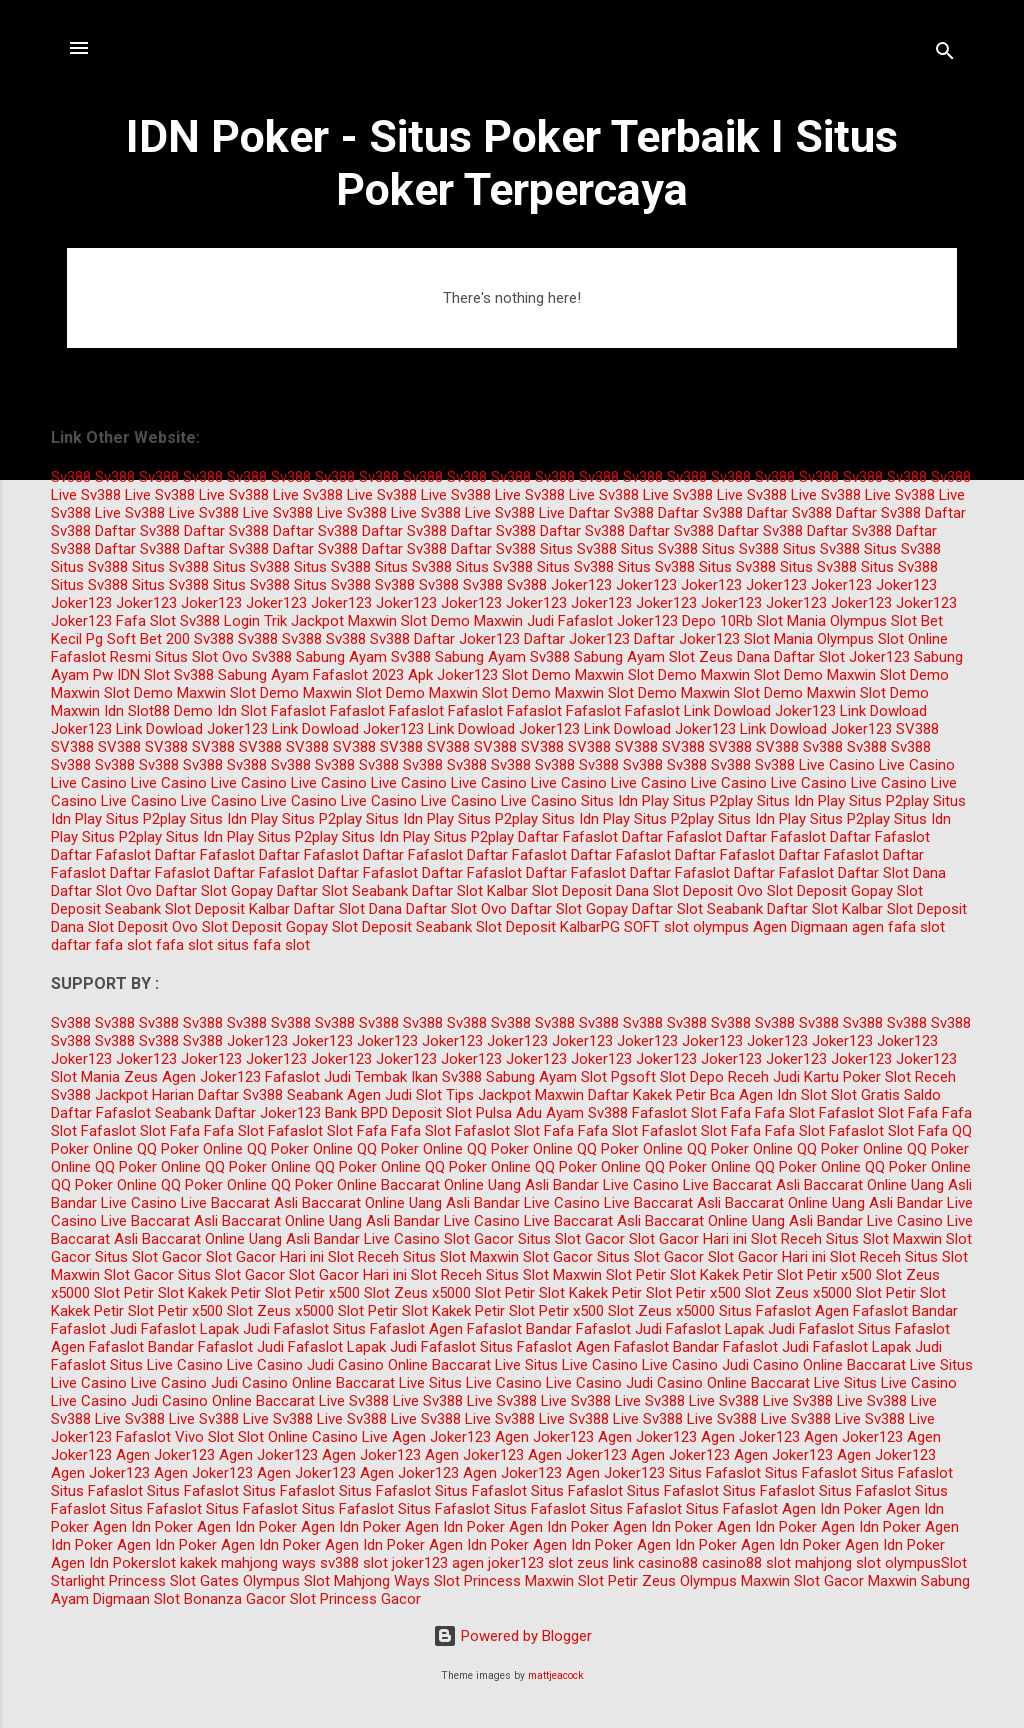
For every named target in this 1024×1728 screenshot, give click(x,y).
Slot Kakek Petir (721, 1275)
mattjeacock (556, 1675)
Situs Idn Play (625, 801)
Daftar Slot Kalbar (470, 891)
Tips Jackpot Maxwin (515, 1095)
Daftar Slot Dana (892, 873)
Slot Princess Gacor (355, 1599)
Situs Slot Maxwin (884, 1239)
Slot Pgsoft (618, 1077)
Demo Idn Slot (220, 711)
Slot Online (913, 639)
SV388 (917, 729)
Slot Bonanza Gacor (220, 1599)
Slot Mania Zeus (104, 1077)
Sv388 (71, 477)
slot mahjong (809, 1563)
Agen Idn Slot (783, 1095)
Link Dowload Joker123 (760, 711)
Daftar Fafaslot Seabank (131, 1113)
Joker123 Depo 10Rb (685, 621)
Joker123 (581, 585)
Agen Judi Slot (394, 1095)
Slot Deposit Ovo (708, 891)
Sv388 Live (116, 495)
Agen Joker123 (211, 1077)
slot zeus (578, 1563)
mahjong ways (268, 1563)
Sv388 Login (220, 621)
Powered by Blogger (512, 1636)
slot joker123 (405, 1563)
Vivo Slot (204, 1437)
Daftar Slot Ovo (101, 891)
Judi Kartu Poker (827, 1077)
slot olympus (706, 927)
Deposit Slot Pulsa (452, 1113)
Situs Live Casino (166, 1365)
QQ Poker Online (190, 1149)
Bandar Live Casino (616, 1185)
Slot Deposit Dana (590, 891)
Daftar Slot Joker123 (842, 657)
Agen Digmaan (800, 927)
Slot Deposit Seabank (402, 927)
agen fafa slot (898, 927)
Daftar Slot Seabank (342, 891)
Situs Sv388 (578, 549)
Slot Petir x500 (824, 1275)
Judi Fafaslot (570, 621)
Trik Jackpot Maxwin (330, 621)
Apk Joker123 (453, 675)
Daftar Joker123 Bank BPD (301, 1113)
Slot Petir (636, 1275)
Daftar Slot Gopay (214, 891)
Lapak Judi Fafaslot (264, 1329)
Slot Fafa (721, 1113)
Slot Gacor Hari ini (688, 1239)
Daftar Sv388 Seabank (270, 1095)
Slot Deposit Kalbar (227, 909)
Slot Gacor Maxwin (855, 1581)
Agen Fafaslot (861, 1311)
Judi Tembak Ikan (381, 1077)
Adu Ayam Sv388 (572, 1113)
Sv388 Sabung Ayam (319, 657)
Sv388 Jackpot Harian (122, 1095)
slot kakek (184, 1563)
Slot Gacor (479, 1239)
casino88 (732, 1563)
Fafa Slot (146, 621)
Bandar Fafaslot (578, 1329)
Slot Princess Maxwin (504, 1581)
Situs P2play (713, 801)
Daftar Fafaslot (568, 837)
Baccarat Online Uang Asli (465, 1185)
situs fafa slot (263, 945)
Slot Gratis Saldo (886, 1095)
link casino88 (655, 1563)
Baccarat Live (476, 1365)
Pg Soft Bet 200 (138, 639)
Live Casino (837, 765)
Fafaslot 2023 (358, 675)
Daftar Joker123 (467, 639)
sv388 (339, 1563)
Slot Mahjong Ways (367, 1581)
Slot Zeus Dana (719, 657)
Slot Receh (920, 1077)
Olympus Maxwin (735, 1581)
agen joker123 (498, 1563)
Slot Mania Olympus (822, 621)
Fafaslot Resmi (101, 657)
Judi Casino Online (367, 1365)
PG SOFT (630, 927)
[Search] (945, 54)
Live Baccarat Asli (741, 1185)
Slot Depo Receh (714, 1077)
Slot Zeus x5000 (417, 1293)
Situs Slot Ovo (201, 657)
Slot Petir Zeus (627, 1581)
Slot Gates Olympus (235, 1581)
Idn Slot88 (137, 711)
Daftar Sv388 (611, 513)
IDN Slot (143, 675)
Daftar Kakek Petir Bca (661, 1095)
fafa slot (184, 945)
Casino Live (350, 1437)
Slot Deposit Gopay (830, 891)
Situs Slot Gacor (571, 1239)
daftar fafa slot (101, 945)
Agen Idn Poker (832, 1509)
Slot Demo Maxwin (462, 621)
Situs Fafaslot (765, 1311)
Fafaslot (298, 711)
